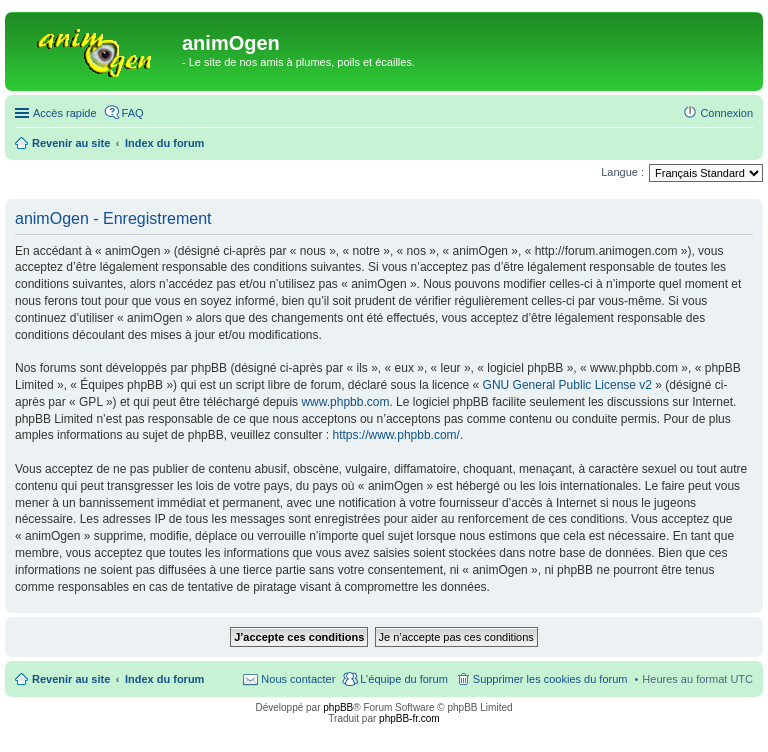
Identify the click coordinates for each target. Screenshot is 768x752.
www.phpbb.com (345, 402)
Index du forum (164, 679)
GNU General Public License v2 (567, 385)
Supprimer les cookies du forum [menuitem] (550, 679)
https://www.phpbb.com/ (396, 435)
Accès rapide (65, 113)
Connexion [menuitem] (726, 113)
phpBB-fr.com (409, 718)
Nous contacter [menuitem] (298, 679)
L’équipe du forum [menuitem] (403, 679)
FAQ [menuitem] (133, 113)
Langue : (622, 172)
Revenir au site (71, 679)
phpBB (338, 707)
